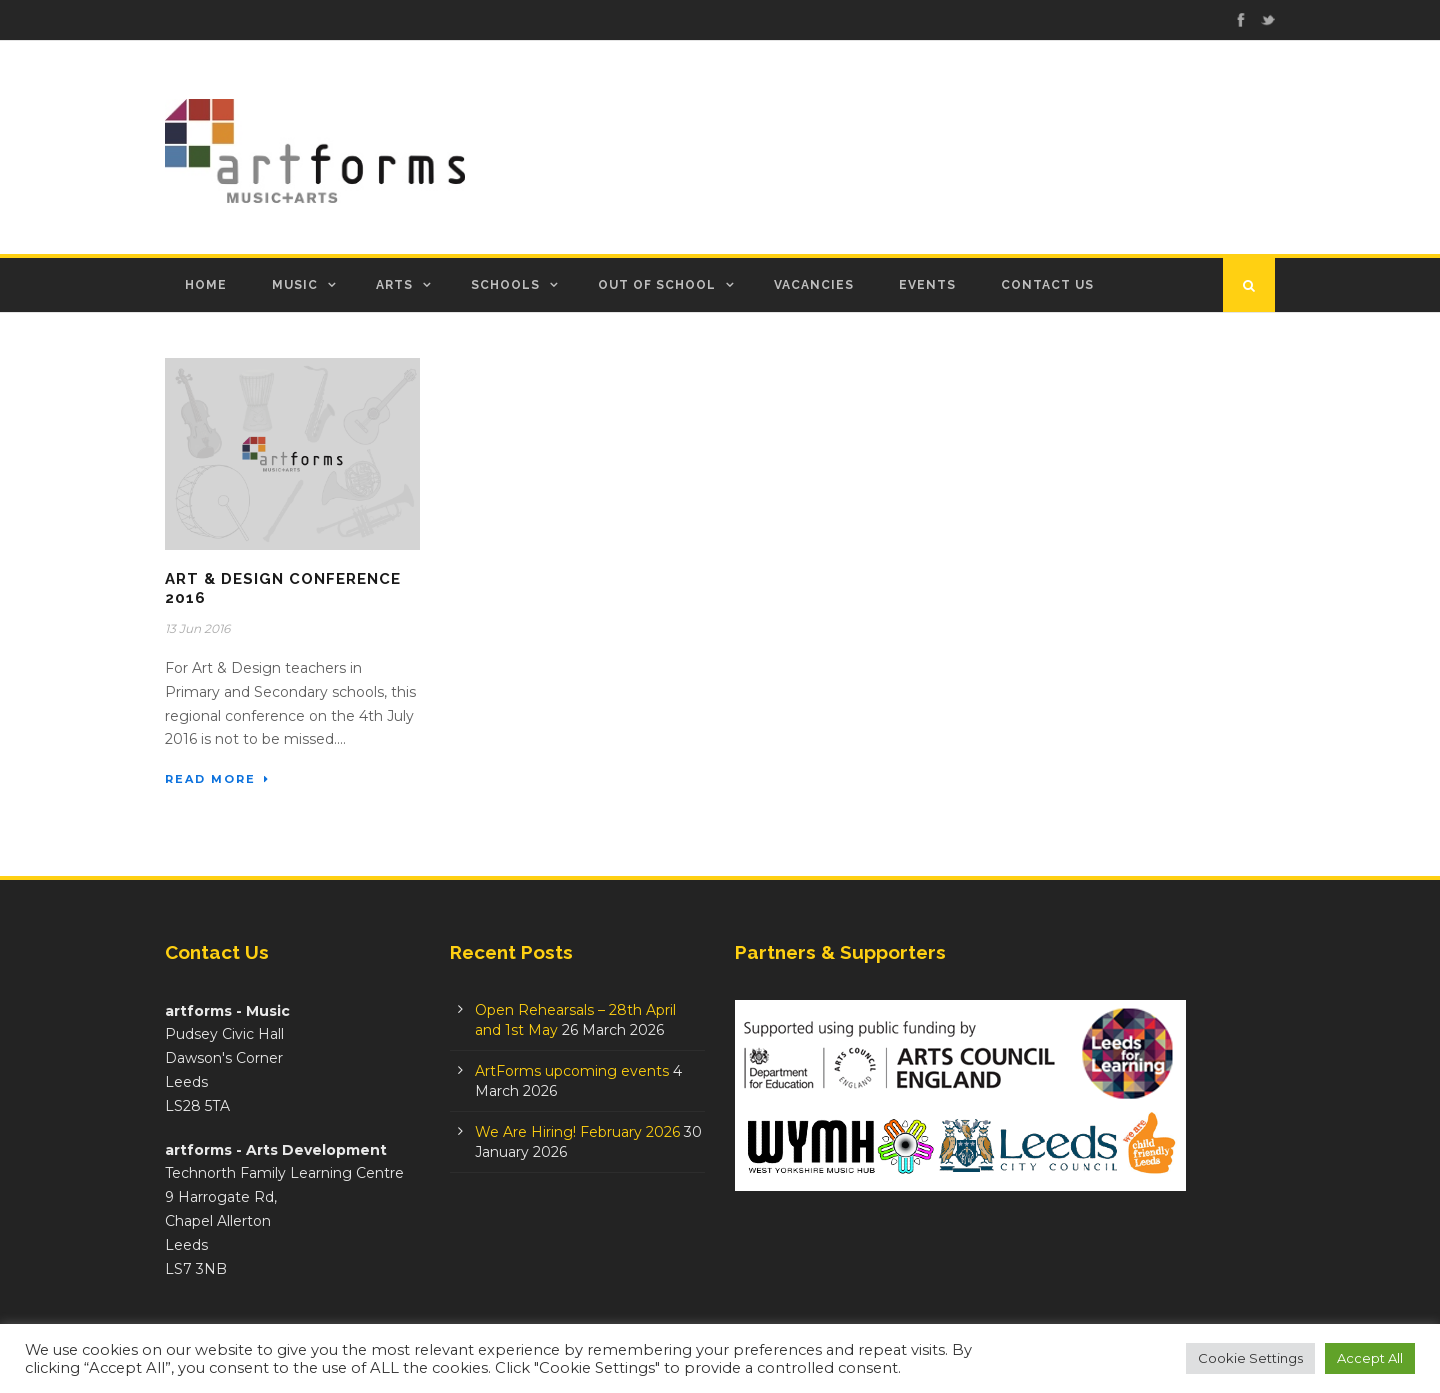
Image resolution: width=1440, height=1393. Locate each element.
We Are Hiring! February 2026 (577, 1132)
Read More (217, 779)
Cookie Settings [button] (1250, 1358)
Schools (505, 285)
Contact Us (1047, 285)
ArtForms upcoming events (572, 1071)
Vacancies (814, 285)
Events (927, 285)
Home (206, 285)
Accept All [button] (1370, 1358)
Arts (394, 285)
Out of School (657, 285)
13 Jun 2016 (197, 628)
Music (295, 285)
